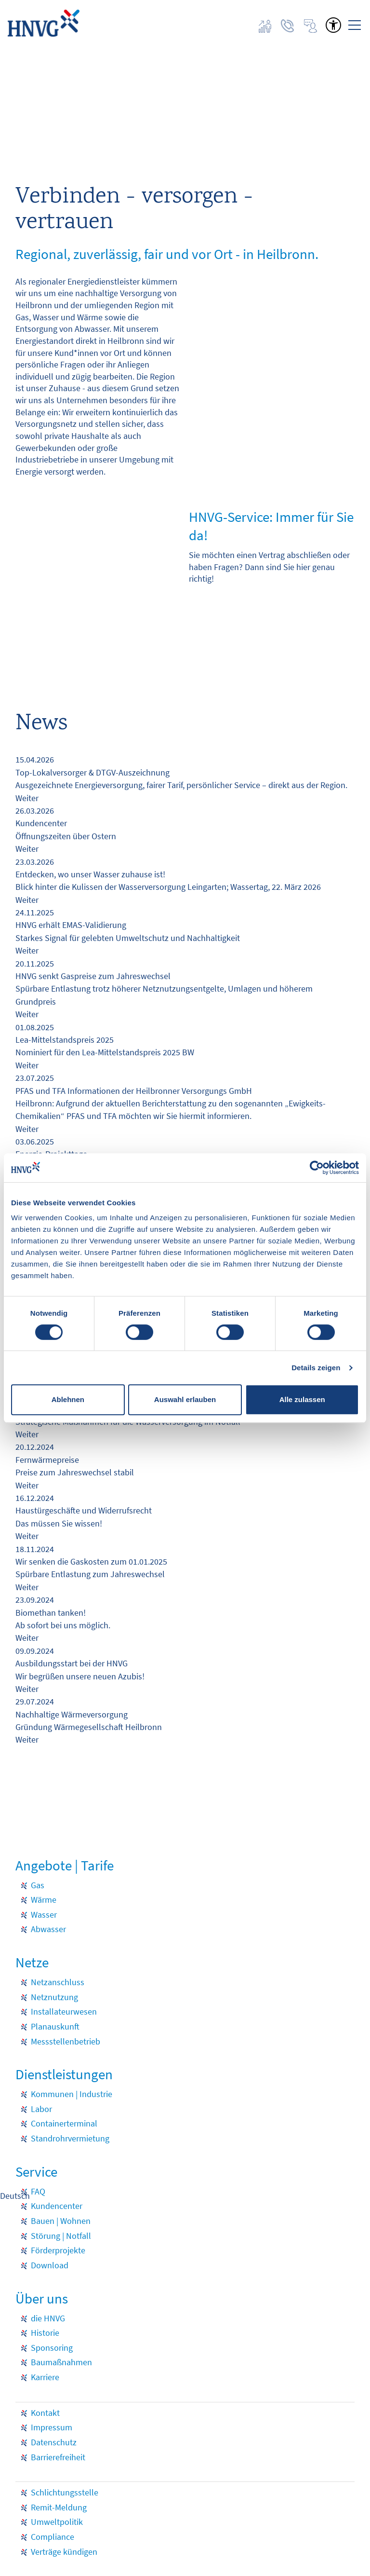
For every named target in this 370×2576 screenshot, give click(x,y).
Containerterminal (64, 2123)
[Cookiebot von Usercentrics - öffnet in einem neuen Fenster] (317, 1167)
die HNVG (48, 2318)
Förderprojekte (58, 2250)
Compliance (52, 2537)
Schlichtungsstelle (64, 2492)
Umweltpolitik (57, 2522)
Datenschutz (54, 2442)
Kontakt (45, 2413)
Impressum (51, 2427)
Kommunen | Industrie (71, 2094)
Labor (41, 2109)
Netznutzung (54, 1997)
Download (49, 2265)
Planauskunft (55, 2026)
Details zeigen (315, 1367)
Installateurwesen (64, 2011)
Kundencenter (56, 2206)
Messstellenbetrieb (65, 2041)
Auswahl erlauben (185, 1399)
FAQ (38, 2191)
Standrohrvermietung (70, 2138)
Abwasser (48, 1929)
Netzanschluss (57, 1982)
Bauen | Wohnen (61, 2221)
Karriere (45, 2377)
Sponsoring (52, 2348)
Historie (45, 2333)
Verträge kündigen (64, 2552)
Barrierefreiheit (58, 2457)
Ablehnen (68, 1399)
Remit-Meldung (59, 2507)
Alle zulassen (302, 1399)
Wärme (43, 1900)
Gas (37, 1885)
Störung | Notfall (61, 2236)
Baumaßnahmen (61, 2362)
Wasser (44, 1914)
